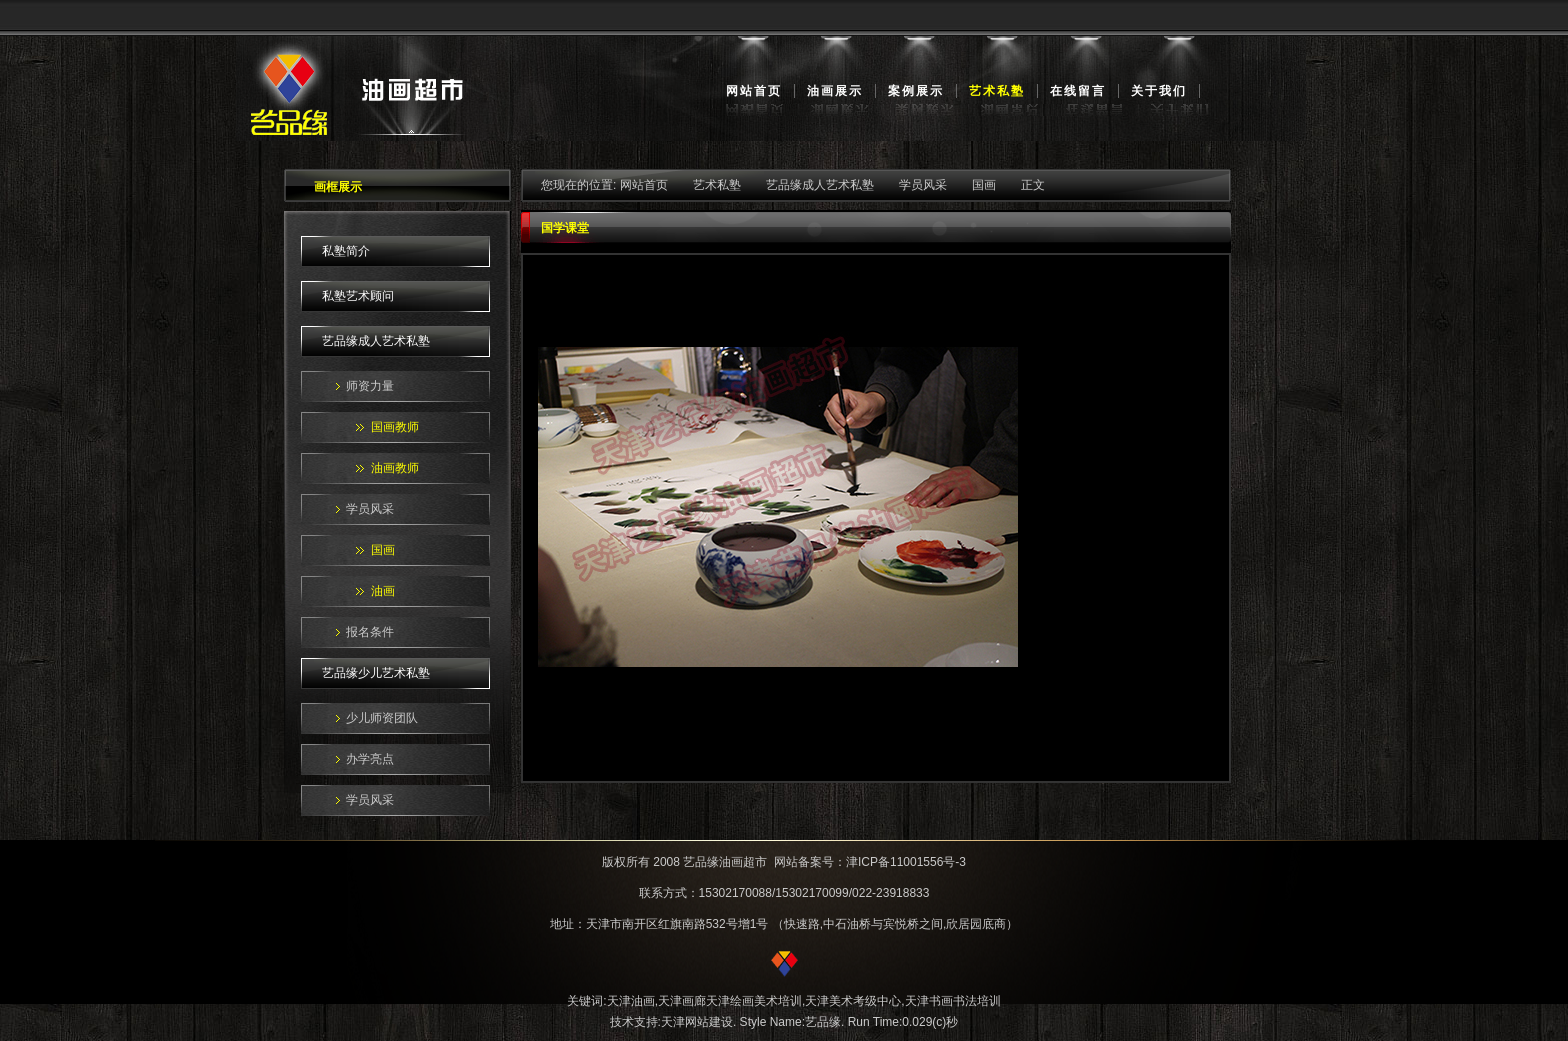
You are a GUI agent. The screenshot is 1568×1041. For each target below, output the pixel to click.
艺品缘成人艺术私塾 (376, 341)
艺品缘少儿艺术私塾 (376, 673)
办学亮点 (370, 759)
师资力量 (370, 386)
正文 (1033, 185)
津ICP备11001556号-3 (906, 862)
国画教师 (395, 427)
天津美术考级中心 (853, 1001)
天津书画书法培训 (953, 1001)
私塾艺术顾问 (358, 296)
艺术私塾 (997, 91)
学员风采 (370, 509)
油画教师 (395, 468)
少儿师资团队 (382, 718)
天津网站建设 (697, 1022)
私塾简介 (346, 251)
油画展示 (835, 91)
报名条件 (370, 632)
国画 (383, 550)
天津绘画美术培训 (754, 1001)
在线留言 (1078, 91)
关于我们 (1159, 91)
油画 (383, 591)
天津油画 (631, 1001)
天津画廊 (682, 1001)
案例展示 (916, 91)
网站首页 (754, 91)
